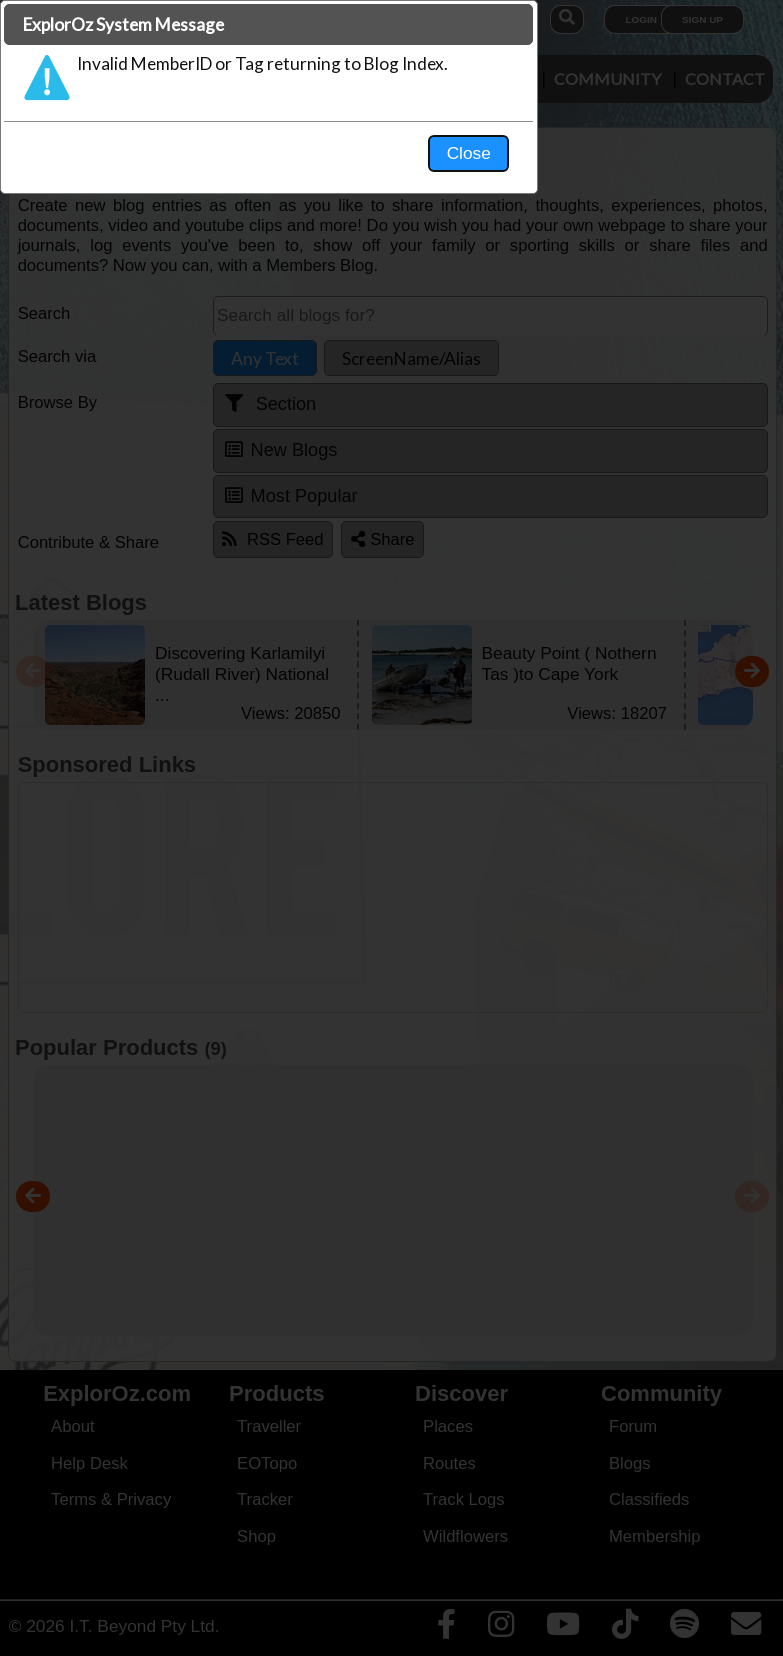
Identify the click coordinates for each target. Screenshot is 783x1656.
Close (579, 416)
